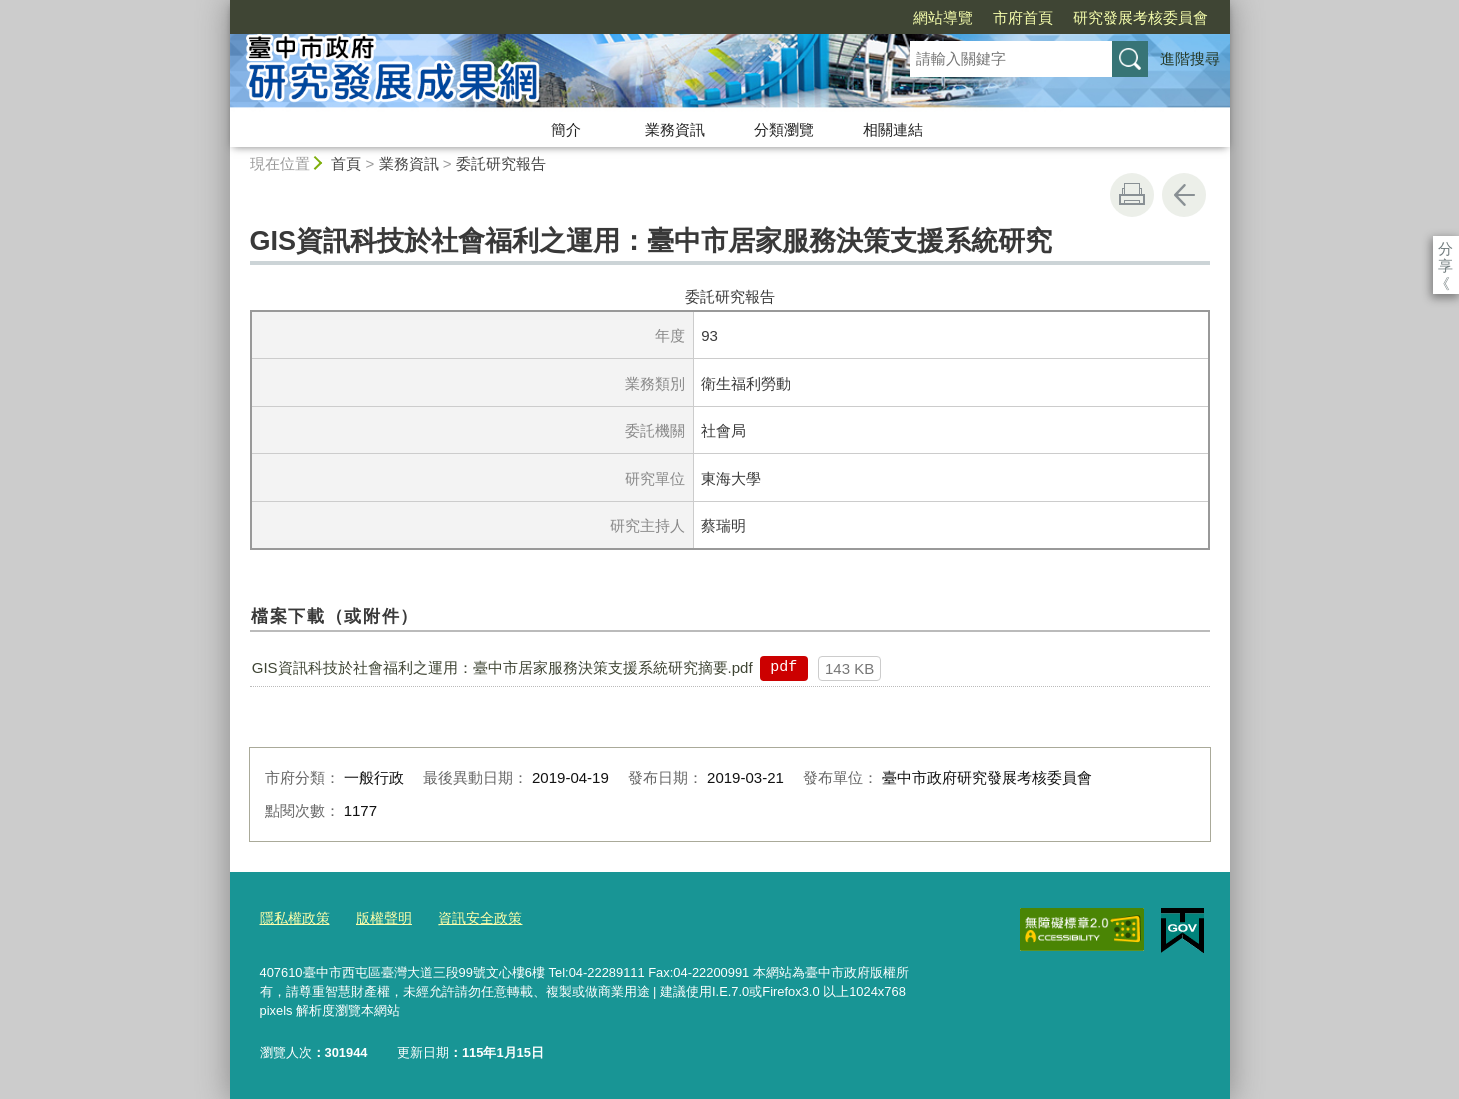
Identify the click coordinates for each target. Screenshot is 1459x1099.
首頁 (346, 163)
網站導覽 (828, 17)
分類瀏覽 (784, 129)
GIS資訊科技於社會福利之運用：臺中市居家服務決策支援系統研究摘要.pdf (502, 667)
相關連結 (893, 129)
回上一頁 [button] (1184, 195)
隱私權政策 (292, 916)
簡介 (566, 129)
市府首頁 (908, 17)
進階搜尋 (1190, 58)
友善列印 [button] (1132, 195)
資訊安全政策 (468, 916)
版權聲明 (377, 916)
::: (221, 8)
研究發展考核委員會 (1025, 17)
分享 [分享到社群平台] (1445, 248)
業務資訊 (675, 129)
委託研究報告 (501, 163)
